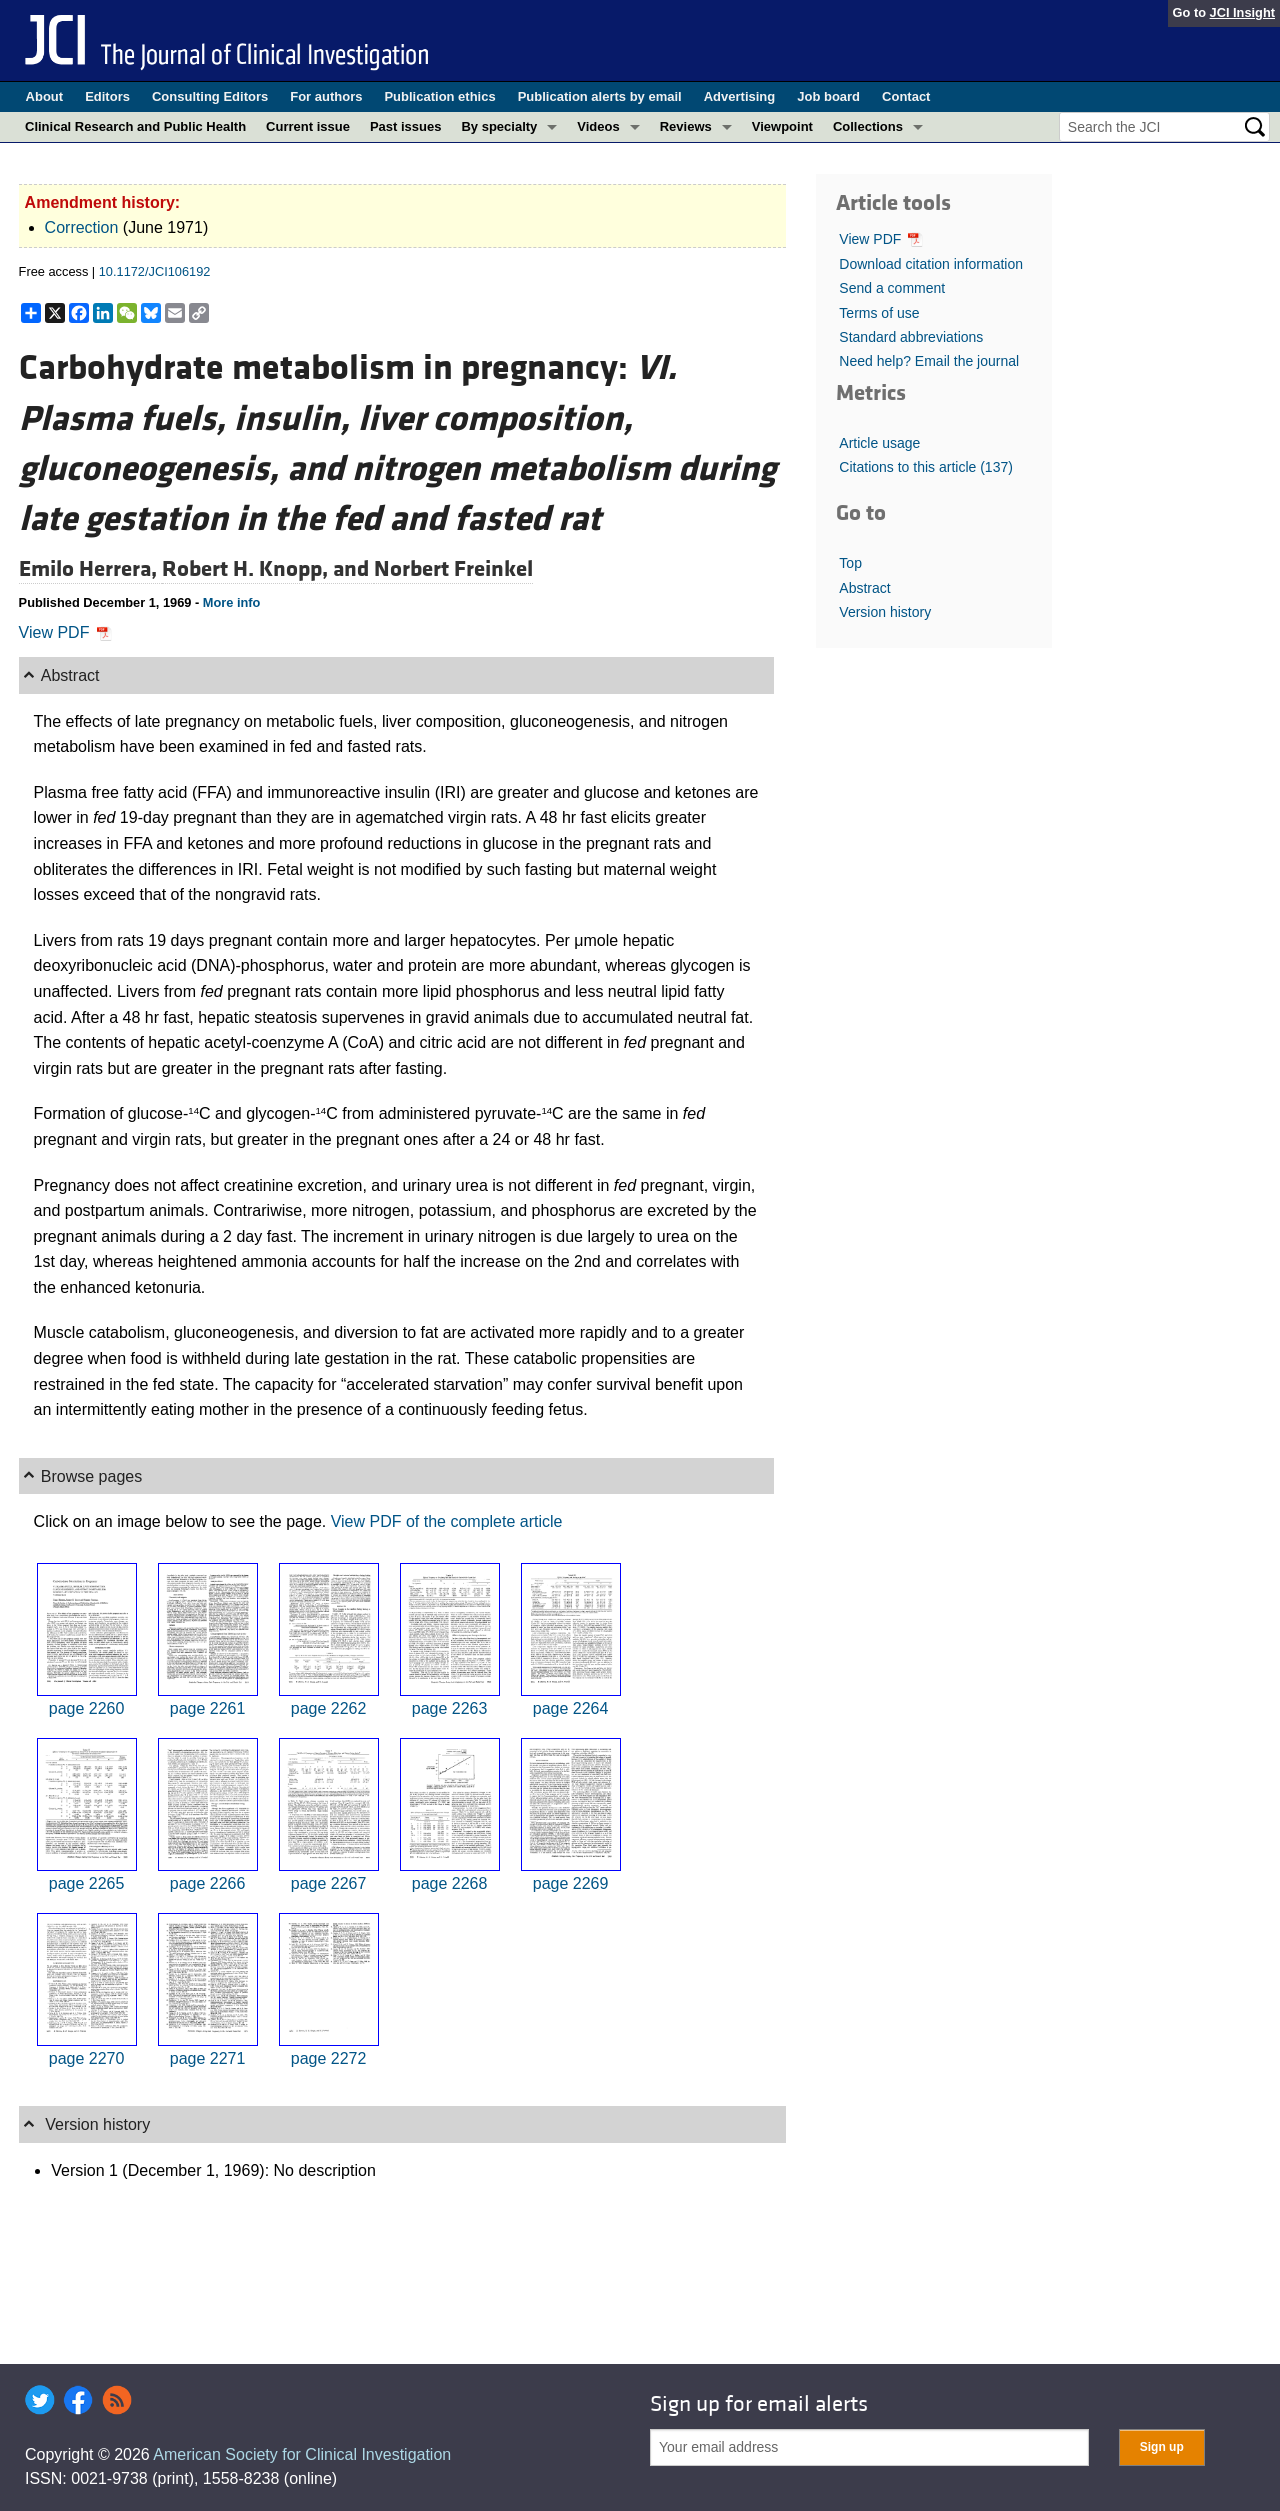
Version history (885, 612)
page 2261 (208, 1708)
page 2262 (329, 1708)
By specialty (499, 126)
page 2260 (87, 1708)
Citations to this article (926, 467)
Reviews (686, 126)
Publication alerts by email (600, 96)
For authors (326, 96)
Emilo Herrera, (90, 569)
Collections (868, 126)
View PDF (65, 632)
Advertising (740, 96)
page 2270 (87, 2058)
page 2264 (571, 1708)
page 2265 (87, 1883)
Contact (906, 96)
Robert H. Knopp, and (268, 569)
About (45, 96)
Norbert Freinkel (453, 569)
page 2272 (329, 2058)
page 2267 (329, 1883)
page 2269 (571, 1883)
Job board (828, 96)
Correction (82, 227)
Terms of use (879, 313)
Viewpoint (782, 126)
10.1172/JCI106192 (155, 271)
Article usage (879, 443)
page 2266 (208, 1883)
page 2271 (208, 2058)
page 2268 (450, 1883)
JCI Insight (1242, 12)
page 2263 (450, 1708)
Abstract (864, 588)
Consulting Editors (210, 96)
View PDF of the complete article (447, 1521)
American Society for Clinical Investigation (302, 2454)
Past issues (406, 126)
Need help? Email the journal (929, 361)
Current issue (308, 126)
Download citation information (931, 264)
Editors (107, 96)
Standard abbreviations (911, 337)
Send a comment (892, 288)
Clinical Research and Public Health (135, 126)
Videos (598, 126)
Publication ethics (439, 96)
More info (232, 602)
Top (850, 563)
